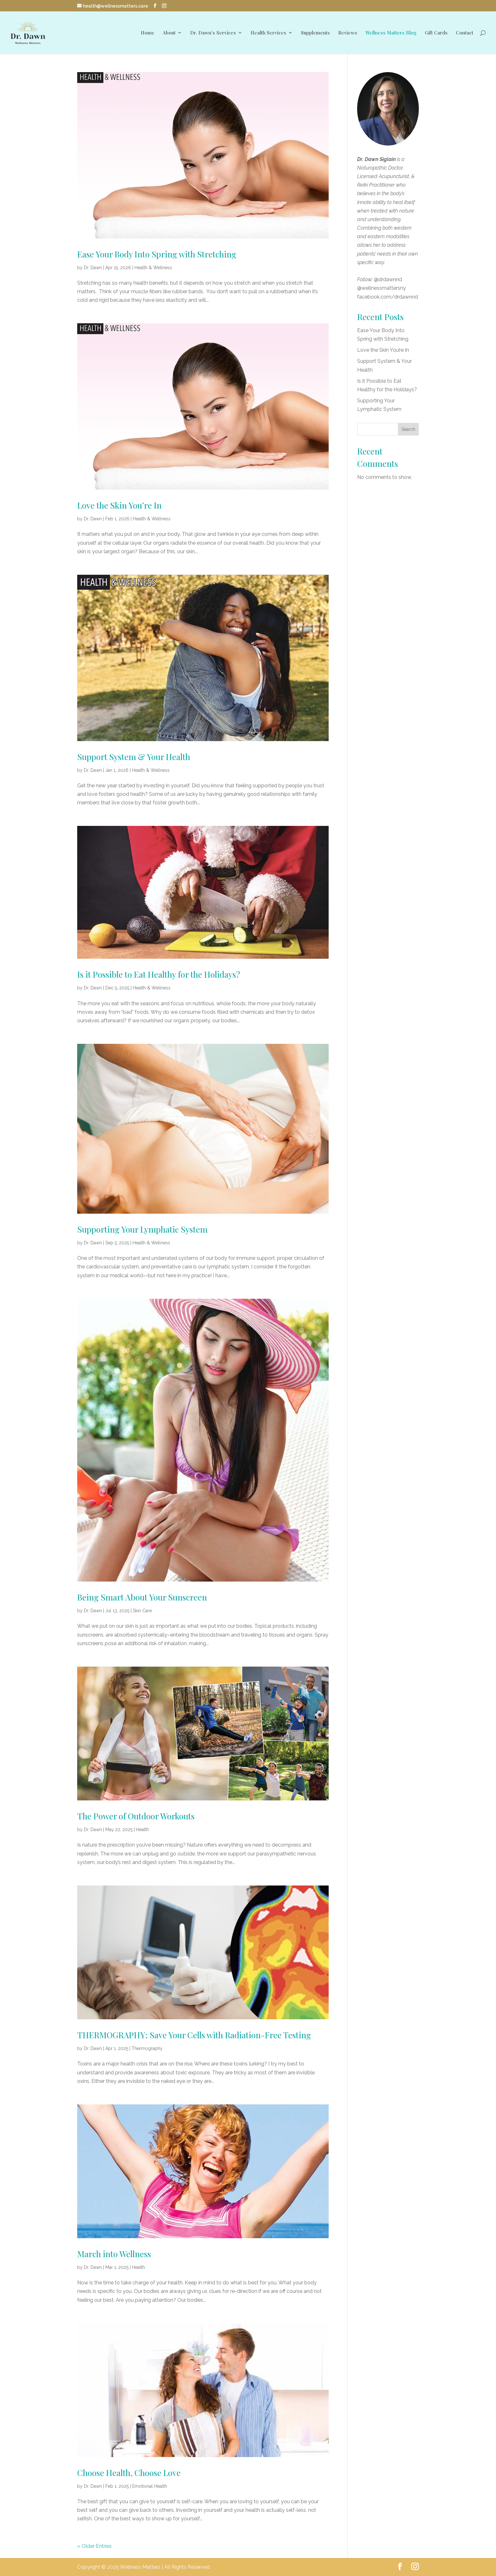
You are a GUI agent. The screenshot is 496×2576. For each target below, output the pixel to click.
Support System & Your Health (133, 756)
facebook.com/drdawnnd (387, 297)
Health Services (268, 33)
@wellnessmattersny (381, 288)
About (169, 33)
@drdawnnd (388, 279)
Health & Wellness (153, 267)
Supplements (315, 33)
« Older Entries (94, 2546)
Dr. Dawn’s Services (213, 33)
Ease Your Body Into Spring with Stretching (156, 254)
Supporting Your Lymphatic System (142, 1229)
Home (147, 33)
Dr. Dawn (93, 267)
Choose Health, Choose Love (129, 2472)
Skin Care (142, 1610)
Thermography (147, 2048)
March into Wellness (114, 2253)
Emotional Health (149, 2486)
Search (408, 429)
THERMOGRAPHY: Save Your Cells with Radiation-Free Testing (194, 2034)
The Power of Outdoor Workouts (136, 1816)
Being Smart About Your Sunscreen (142, 1597)
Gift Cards (436, 33)
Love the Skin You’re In (119, 505)
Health (142, 1829)
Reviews (347, 33)
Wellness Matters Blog (391, 33)
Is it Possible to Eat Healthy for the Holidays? (158, 974)
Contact (464, 33)
